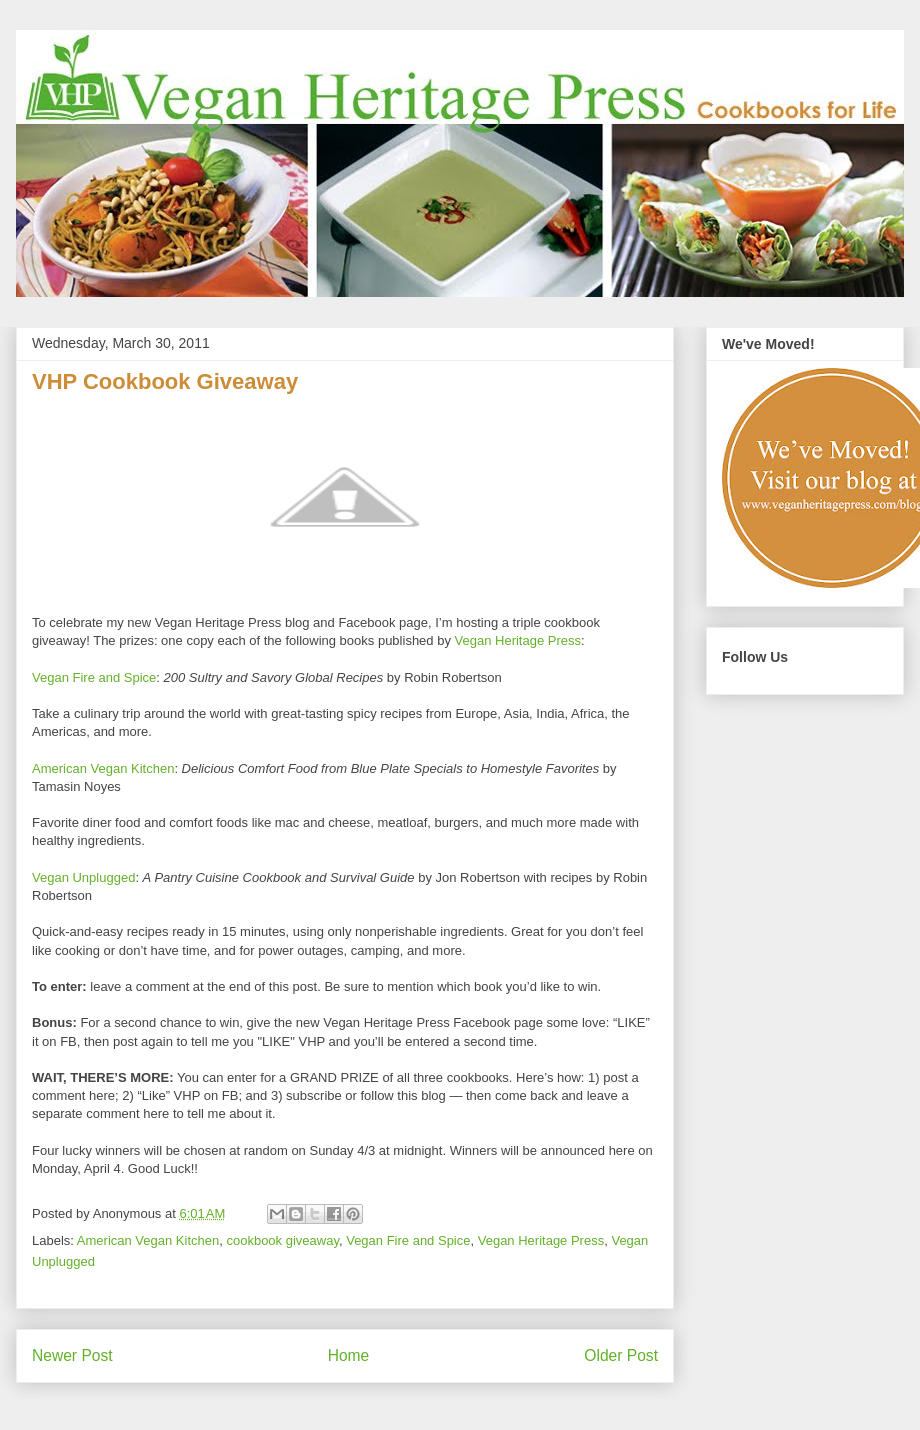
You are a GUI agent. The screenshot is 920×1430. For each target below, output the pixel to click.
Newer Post (72, 1355)
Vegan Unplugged (83, 877)
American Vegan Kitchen (103, 768)
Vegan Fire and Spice (94, 677)
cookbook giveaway (282, 1240)
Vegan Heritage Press (518, 640)
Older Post (621, 1355)
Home (349, 1355)
